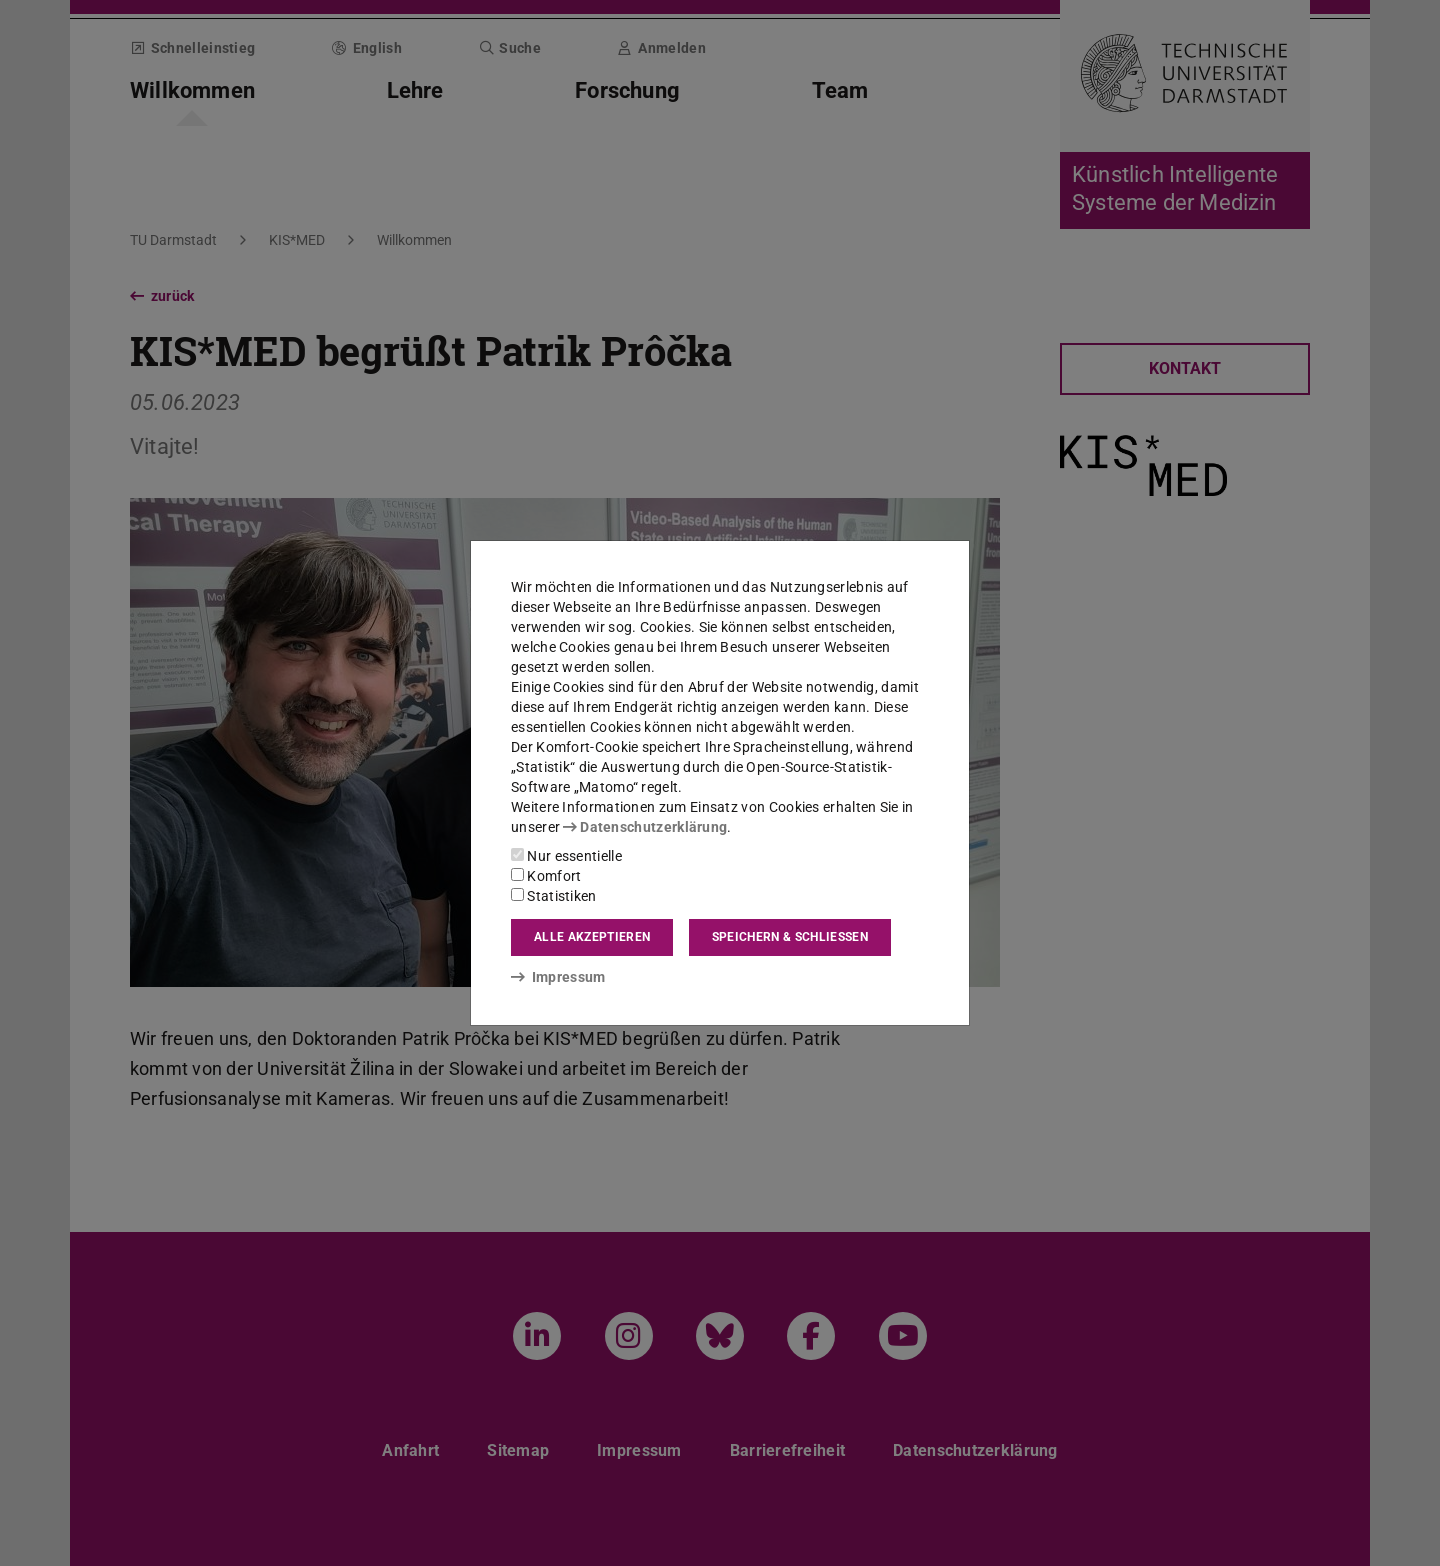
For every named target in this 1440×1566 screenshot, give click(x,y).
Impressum (558, 977)
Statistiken (554, 896)
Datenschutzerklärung (645, 827)
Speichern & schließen (790, 937)
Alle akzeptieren (592, 937)
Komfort (546, 876)
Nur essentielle (566, 856)
